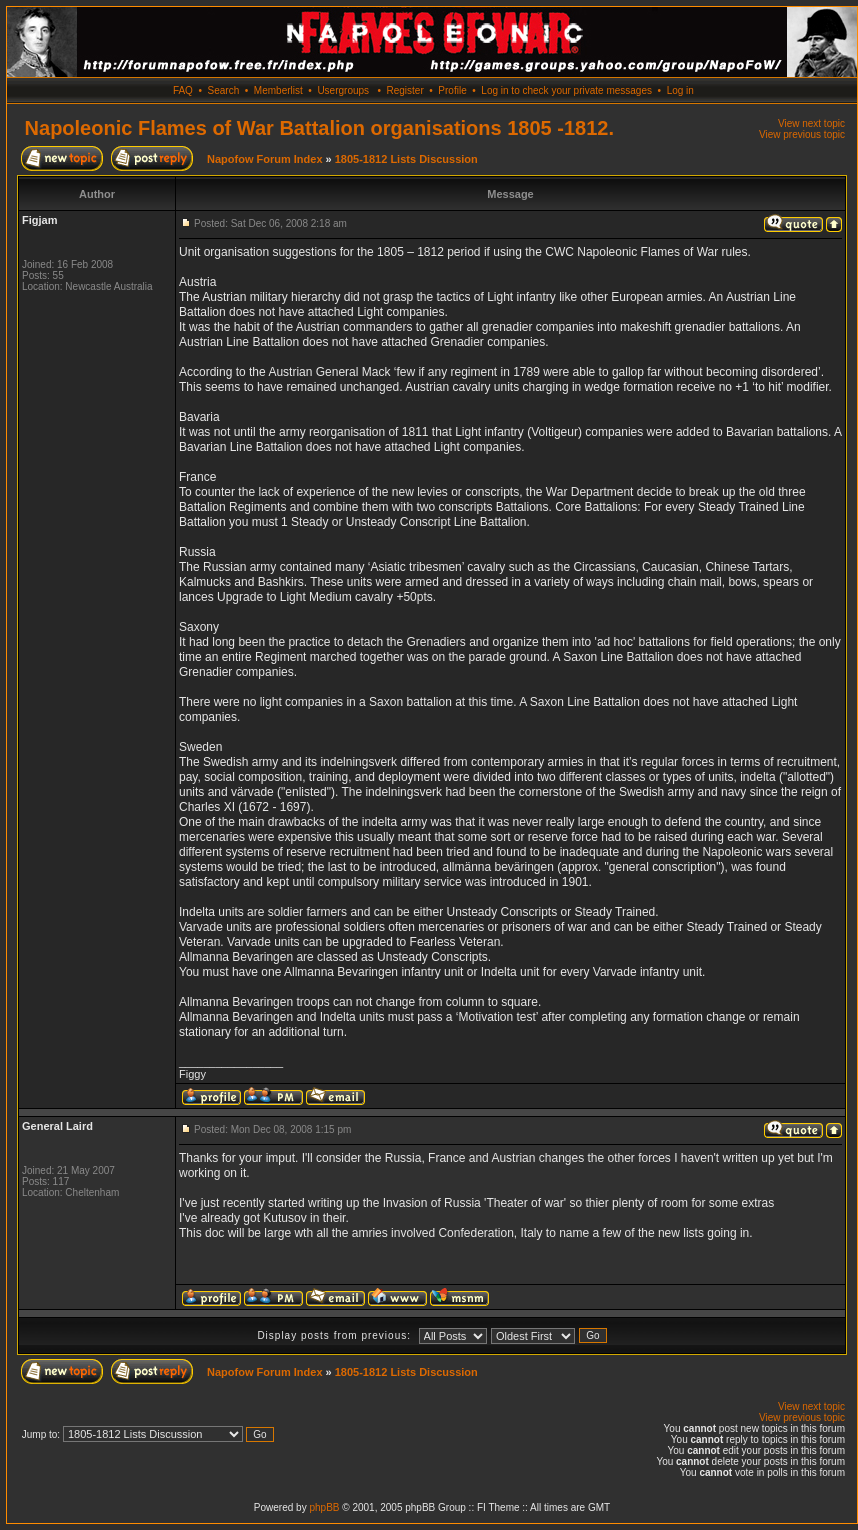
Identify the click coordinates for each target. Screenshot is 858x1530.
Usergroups (343, 90)
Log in (680, 90)
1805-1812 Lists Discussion (406, 159)
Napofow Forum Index (265, 159)
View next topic (811, 123)
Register (404, 90)
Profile (452, 90)
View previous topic (802, 134)
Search (224, 90)
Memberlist (278, 90)
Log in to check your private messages (566, 90)
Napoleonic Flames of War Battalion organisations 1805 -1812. (319, 128)
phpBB (324, 1507)
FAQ (183, 90)
